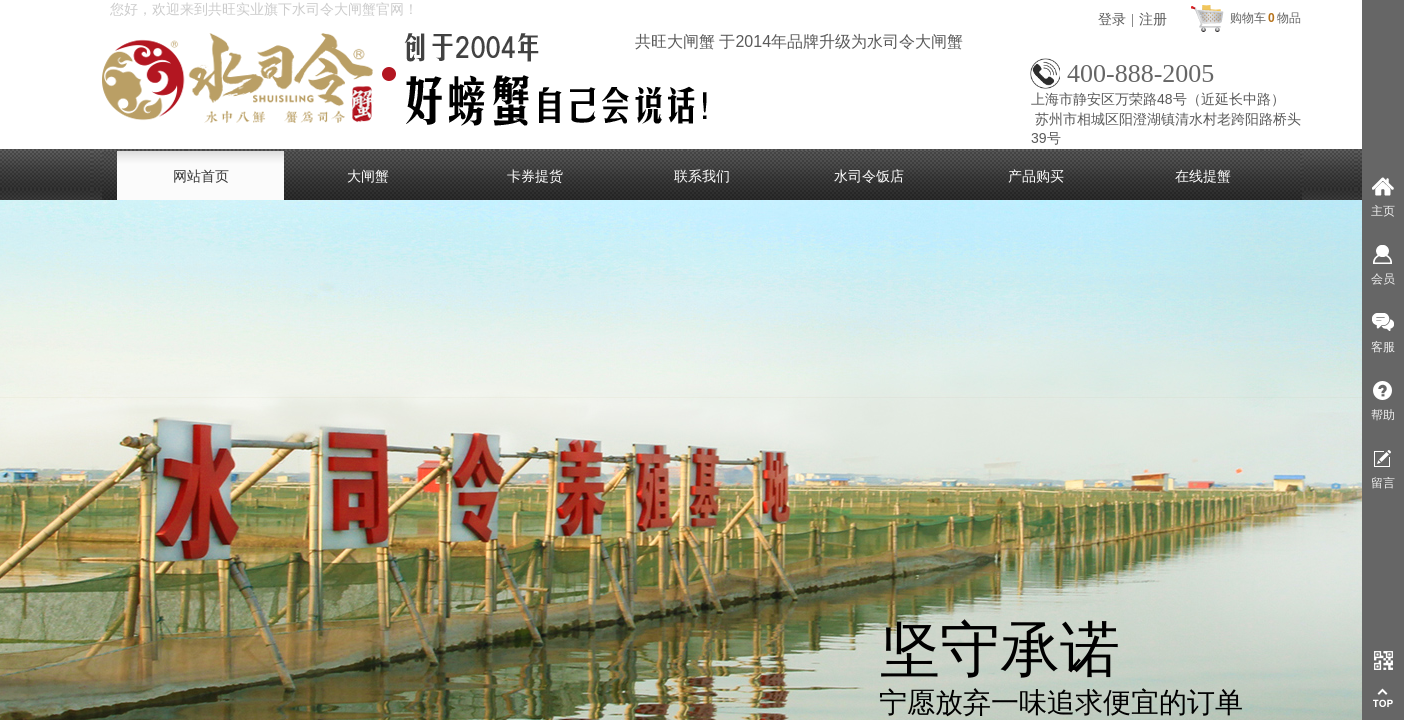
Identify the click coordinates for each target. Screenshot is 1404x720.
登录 (1112, 19)
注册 (1153, 19)
